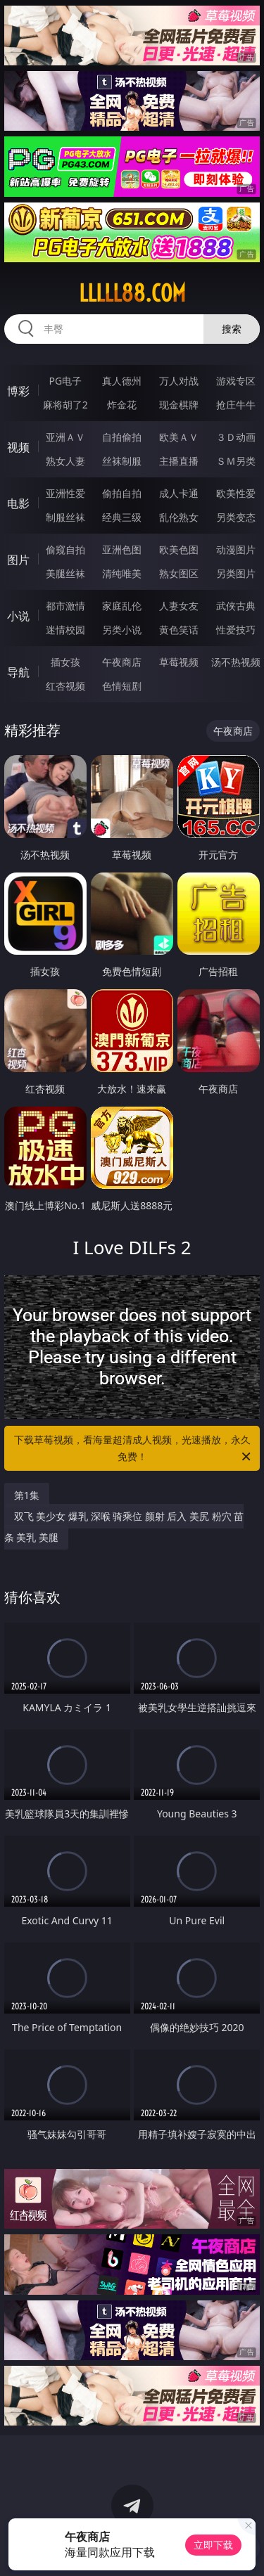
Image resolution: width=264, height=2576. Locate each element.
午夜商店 (122, 662)
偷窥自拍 (65, 549)
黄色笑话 (179, 629)
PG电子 (65, 380)
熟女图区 (179, 573)
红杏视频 (65, 686)
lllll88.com (132, 293)
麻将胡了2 (65, 404)
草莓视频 (179, 662)
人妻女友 (179, 605)
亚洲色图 (122, 549)
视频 (18, 447)
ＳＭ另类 (236, 461)
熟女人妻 (65, 461)
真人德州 (122, 380)
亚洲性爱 (65, 493)
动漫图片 (236, 549)
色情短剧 (122, 686)
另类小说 (122, 629)
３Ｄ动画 (236, 437)
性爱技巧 (236, 629)
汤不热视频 (235, 662)
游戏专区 (236, 380)
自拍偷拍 (122, 437)
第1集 (26, 1495)
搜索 (231, 328)
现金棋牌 (179, 404)
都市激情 (65, 605)
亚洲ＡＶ (65, 437)
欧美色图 (179, 549)
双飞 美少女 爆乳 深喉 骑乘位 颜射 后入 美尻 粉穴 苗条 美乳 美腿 (124, 1526)
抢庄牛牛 (236, 404)
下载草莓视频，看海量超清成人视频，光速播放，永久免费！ (133, 1449)
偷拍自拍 (122, 493)
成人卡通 (179, 493)
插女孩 (65, 662)
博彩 (18, 391)
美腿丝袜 (65, 573)
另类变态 (236, 517)
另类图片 (236, 573)
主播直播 (179, 461)
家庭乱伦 (122, 605)
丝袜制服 (122, 461)
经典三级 (122, 517)
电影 (18, 503)
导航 (18, 672)
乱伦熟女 (179, 517)
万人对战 (179, 380)
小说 (18, 616)
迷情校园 (65, 629)
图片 (18, 559)
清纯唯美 (122, 573)
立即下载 (213, 2544)
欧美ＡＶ (179, 437)
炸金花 (122, 404)
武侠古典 (236, 605)
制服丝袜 (65, 517)
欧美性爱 (236, 493)
